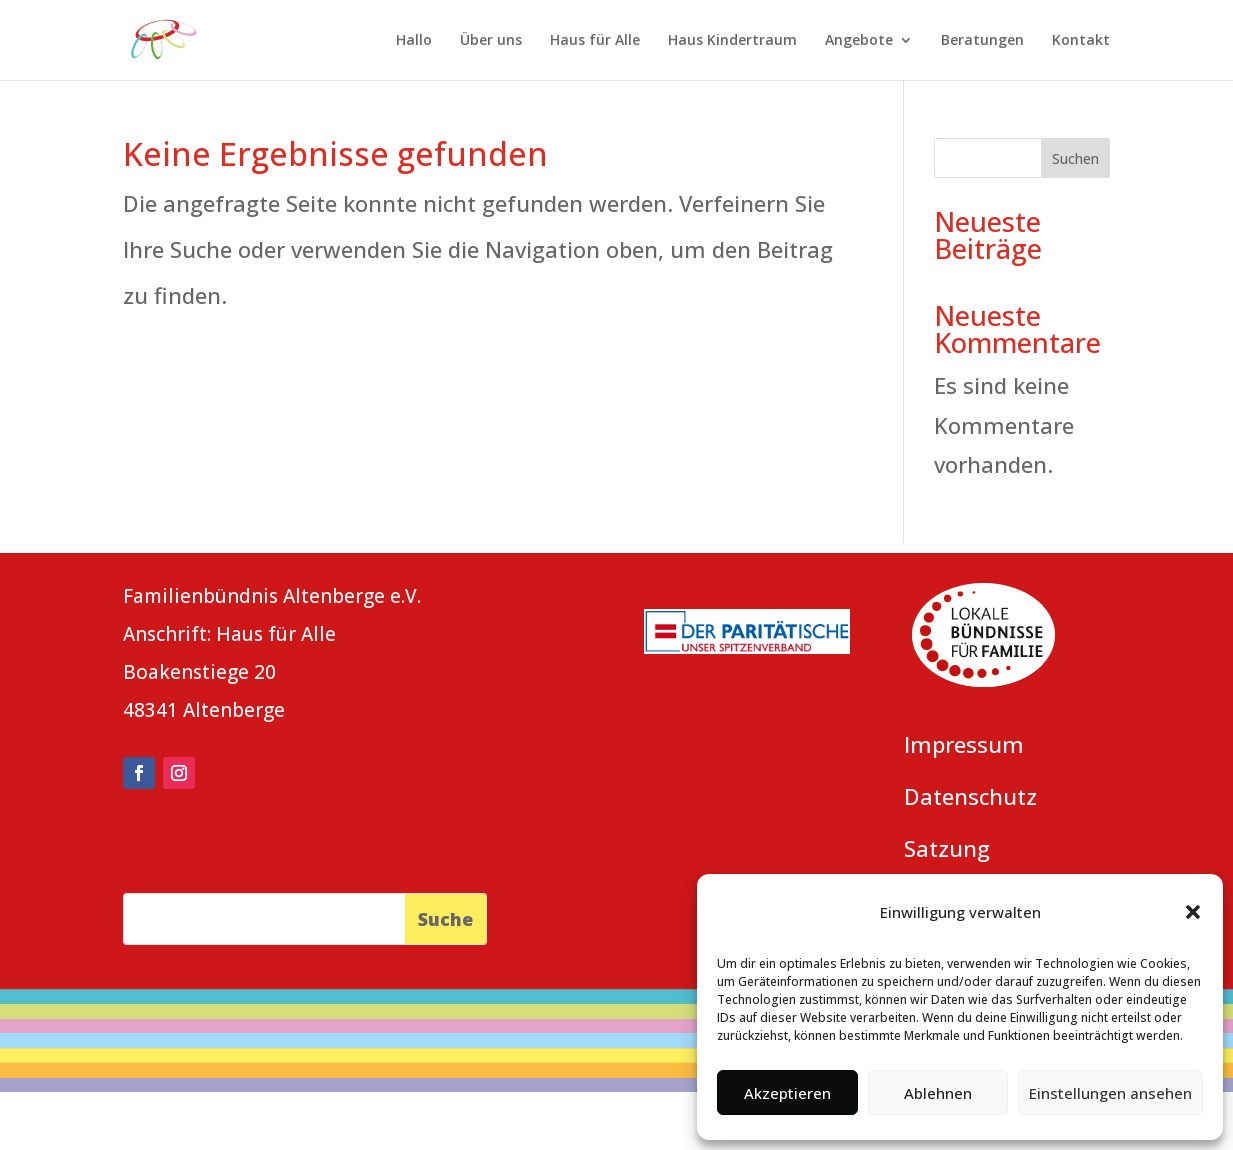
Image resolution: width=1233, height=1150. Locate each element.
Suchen (1075, 158)
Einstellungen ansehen (1110, 1093)
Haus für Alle (595, 41)
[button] (1193, 912)
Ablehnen (938, 1093)
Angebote (859, 41)
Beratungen (982, 41)
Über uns (491, 41)
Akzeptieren (787, 1093)
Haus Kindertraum (732, 41)
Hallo (414, 41)
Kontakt (1081, 41)
